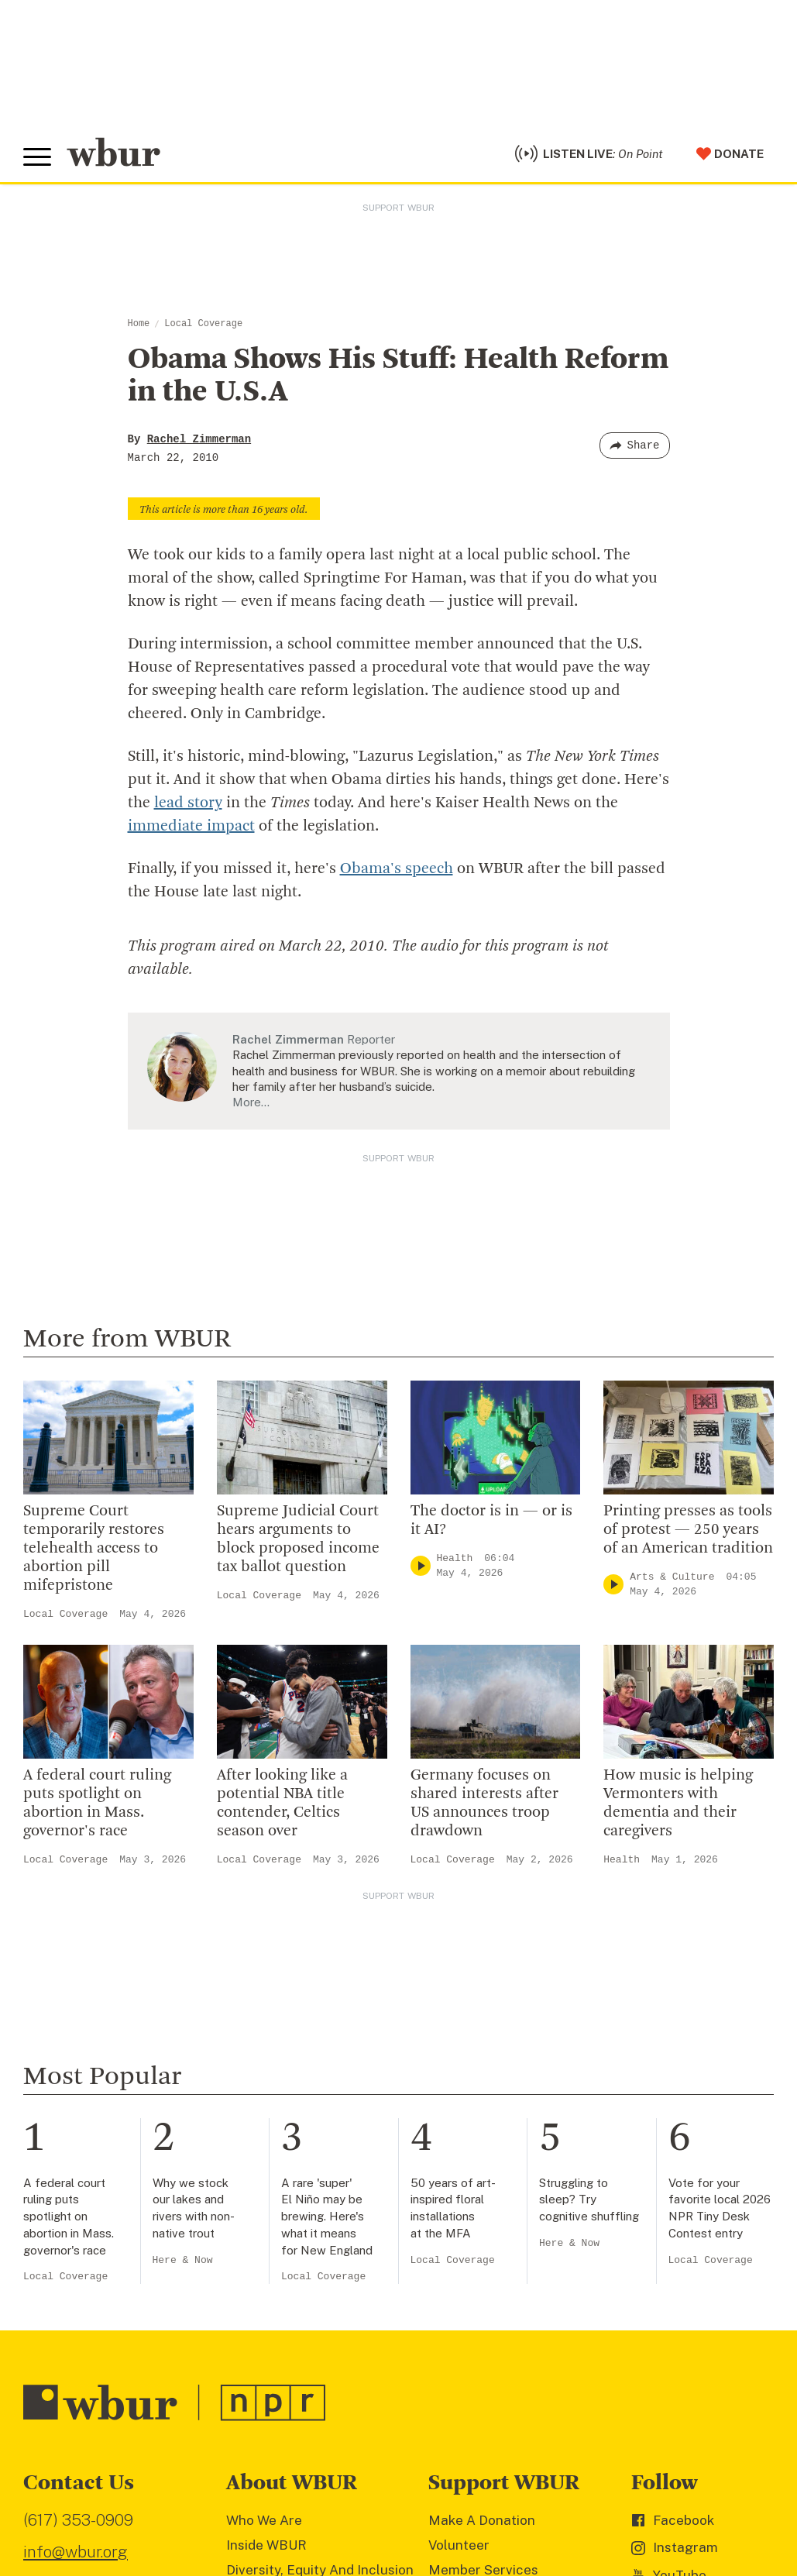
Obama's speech (396, 869)
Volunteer (459, 2545)
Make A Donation (481, 2520)
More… (251, 1102)
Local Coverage (203, 323)
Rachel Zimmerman (199, 439)
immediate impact (191, 826)
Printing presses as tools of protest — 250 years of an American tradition (688, 1530)
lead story (188, 803)
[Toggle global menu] (37, 157)
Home (139, 323)
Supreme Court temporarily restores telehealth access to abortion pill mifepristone (93, 1549)
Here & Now (183, 2260)
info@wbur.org (75, 2551)
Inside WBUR (266, 2545)
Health (455, 1558)
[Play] (421, 1566)
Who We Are (264, 2520)
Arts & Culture (672, 1577)
